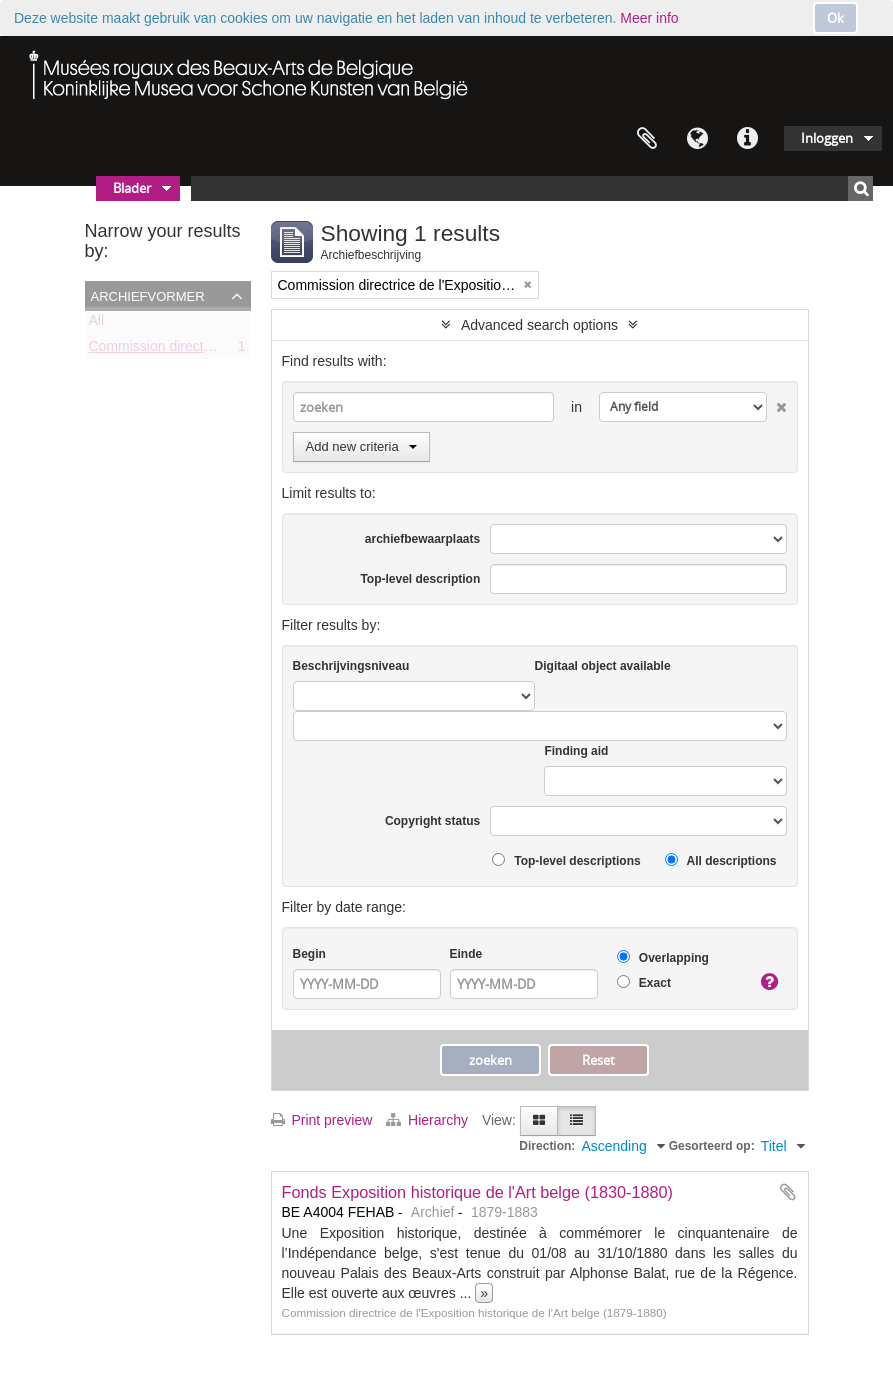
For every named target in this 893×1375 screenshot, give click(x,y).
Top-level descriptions (566, 860)
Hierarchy (429, 1120)
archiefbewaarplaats (422, 539)
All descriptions (721, 860)
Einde (466, 954)
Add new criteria (361, 446)
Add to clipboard (788, 1192)
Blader (132, 188)
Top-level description (420, 579)
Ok (835, 18)
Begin (309, 954)
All (97, 324)
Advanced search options (539, 325)
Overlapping (663, 957)
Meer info (649, 18)
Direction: (547, 1146)
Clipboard (647, 139)
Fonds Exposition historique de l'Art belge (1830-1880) (478, 1192)
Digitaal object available (603, 666)
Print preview (322, 1120)
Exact (644, 982)
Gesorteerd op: (712, 1146)
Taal (697, 139)
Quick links (747, 139)
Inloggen (827, 138)
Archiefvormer (148, 295)
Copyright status (432, 821)
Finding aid (576, 751)
